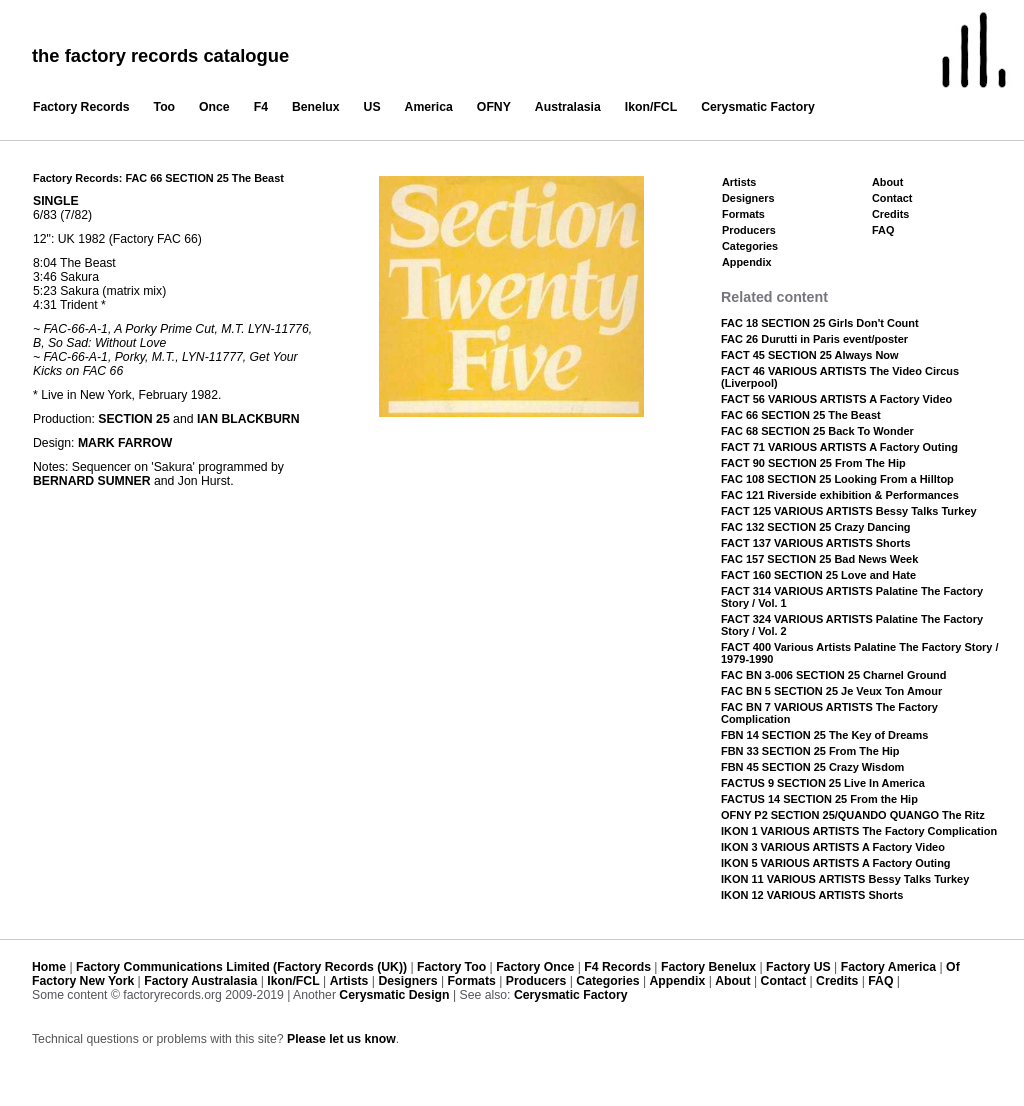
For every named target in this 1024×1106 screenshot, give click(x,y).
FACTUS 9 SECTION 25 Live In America (823, 783)
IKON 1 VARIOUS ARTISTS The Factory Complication (859, 831)
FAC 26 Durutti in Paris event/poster (814, 339)
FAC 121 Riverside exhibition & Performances (840, 495)
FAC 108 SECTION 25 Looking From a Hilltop (837, 479)
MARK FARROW (125, 443)
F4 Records (617, 967)
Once (214, 107)
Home (49, 967)
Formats (743, 214)
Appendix (746, 262)
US (372, 107)
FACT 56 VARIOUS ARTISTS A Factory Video (836, 399)
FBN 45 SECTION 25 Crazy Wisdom (812, 767)
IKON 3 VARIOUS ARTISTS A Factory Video (833, 847)
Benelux (316, 107)
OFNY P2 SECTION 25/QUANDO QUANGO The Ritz (853, 815)
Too (165, 107)
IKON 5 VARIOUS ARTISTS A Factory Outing (836, 863)
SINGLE (56, 201)
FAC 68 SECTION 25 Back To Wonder (817, 431)
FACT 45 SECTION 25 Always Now (810, 355)
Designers (748, 198)
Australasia (568, 107)
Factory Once (535, 967)
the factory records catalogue (160, 55)
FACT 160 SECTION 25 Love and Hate (818, 575)
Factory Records (81, 107)
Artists (739, 182)
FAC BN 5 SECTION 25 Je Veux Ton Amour (831, 691)
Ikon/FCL (651, 107)
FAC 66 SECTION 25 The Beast (801, 415)
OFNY (494, 107)
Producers (749, 230)
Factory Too (451, 967)
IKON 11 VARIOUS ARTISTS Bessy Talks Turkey (845, 879)
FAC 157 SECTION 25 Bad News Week (819, 559)
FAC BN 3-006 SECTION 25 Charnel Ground (834, 675)
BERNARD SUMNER (92, 481)
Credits (890, 214)
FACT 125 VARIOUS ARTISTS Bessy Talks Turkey (849, 511)
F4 (261, 107)
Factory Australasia (200, 981)
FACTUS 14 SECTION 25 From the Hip (819, 799)
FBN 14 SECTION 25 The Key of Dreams (824, 735)
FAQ (883, 230)
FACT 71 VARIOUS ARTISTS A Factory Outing (839, 447)
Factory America (888, 967)
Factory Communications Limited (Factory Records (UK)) (241, 967)
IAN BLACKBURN (248, 419)
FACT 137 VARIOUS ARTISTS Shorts (816, 543)
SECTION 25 (133, 419)
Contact (892, 198)
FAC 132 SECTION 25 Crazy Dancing (816, 527)
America (429, 107)
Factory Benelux (708, 967)
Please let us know (341, 1039)
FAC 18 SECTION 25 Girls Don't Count (820, 323)
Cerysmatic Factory (758, 107)
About (887, 182)
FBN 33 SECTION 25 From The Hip (810, 751)
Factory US (798, 967)
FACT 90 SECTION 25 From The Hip (813, 463)
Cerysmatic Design (394, 995)
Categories (750, 246)
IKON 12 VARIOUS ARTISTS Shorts (812, 895)
